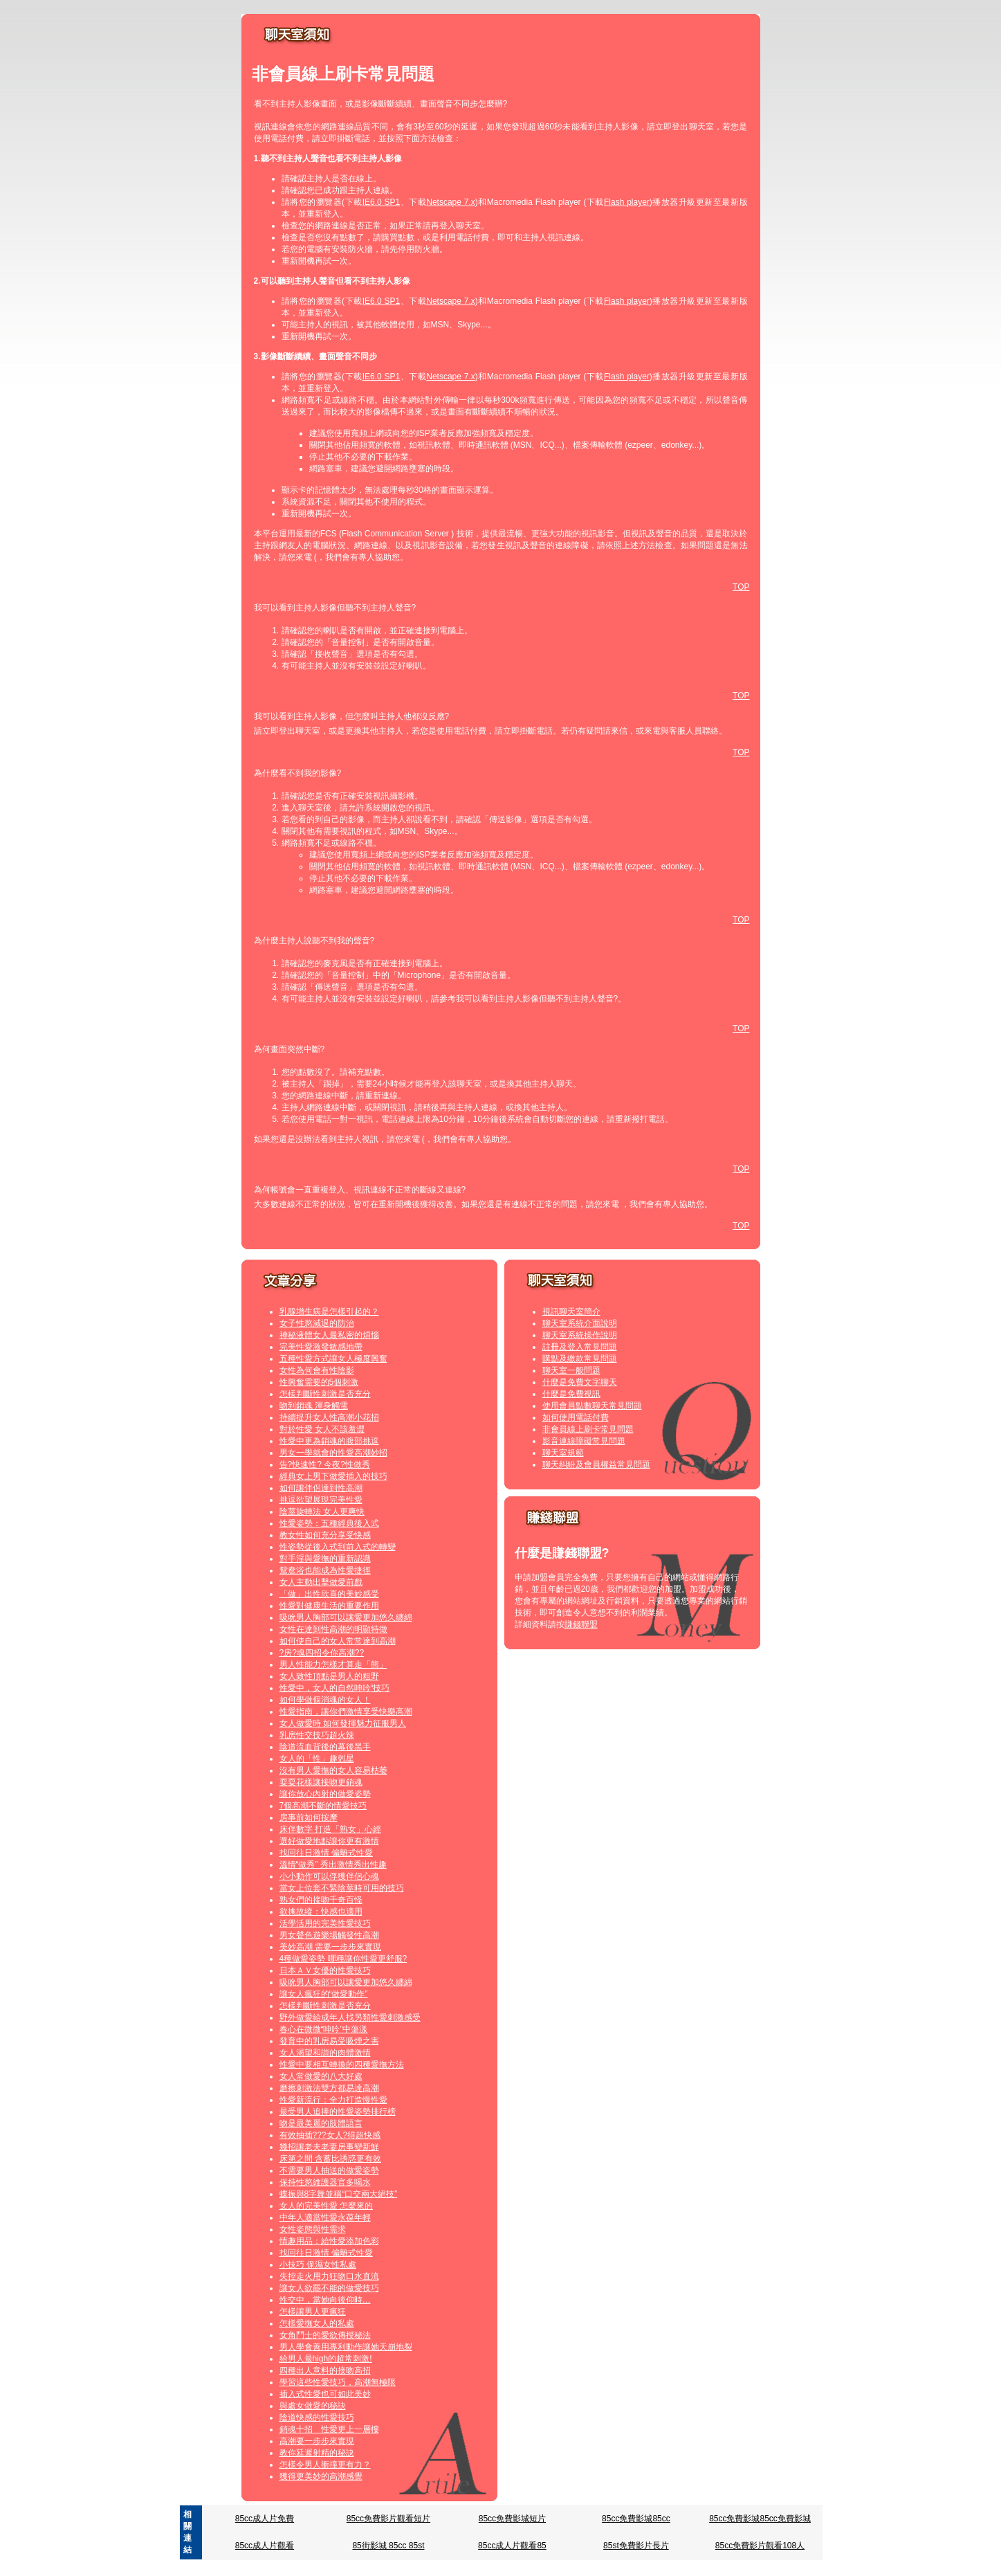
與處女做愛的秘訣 (312, 2406)
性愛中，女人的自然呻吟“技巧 (334, 1688)
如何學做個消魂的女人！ (325, 1700)
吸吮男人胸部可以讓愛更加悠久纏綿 (345, 1617)
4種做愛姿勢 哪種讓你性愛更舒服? (343, 1958)
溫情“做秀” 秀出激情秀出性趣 (333, 1864)
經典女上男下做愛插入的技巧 (333, 1476)
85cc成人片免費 (264, 2518)
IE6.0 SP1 (381, 202)
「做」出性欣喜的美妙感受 (329, 1594)
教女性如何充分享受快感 (325, 1535)
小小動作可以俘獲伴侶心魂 (329, 1876)
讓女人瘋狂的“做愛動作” (323, 1994)
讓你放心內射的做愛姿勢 (325, 1794)
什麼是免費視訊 (571, 1394)
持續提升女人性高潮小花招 (329, 1417)
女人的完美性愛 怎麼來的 (326, 2206)
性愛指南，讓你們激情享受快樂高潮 (345, 1711)
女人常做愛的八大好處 (320, 2076)
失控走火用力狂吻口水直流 (329, 2276)
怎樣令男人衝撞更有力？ (325, 2464)
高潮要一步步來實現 (316, 2441)
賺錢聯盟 (581, 1624)
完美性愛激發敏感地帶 (320, 1347)
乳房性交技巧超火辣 (316, 1735)
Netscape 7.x (450, 202)
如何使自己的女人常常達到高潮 (337, 1641)
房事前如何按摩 (308, 1817)
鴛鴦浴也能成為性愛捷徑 (325, 1570)
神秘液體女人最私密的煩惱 (329, 1335)
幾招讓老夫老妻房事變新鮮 (329, 2147)
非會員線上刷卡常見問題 (588, 1429)
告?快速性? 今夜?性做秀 (324, 1464)
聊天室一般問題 (571, 1370)
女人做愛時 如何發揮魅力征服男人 (342, 1723)
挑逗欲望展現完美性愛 (320, 1500)
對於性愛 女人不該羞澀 (322, 1429)
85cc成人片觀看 (264, 2545)
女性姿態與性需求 (312, 2229)
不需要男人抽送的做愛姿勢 (329, 2170)
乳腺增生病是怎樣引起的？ (329, 1311)
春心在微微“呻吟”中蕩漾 (323, 2029)
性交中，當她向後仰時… (325, 2300)
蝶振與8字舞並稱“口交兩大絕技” (338, 2194)
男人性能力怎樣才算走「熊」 (333, 1664)
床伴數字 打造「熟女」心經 (330, 1829)
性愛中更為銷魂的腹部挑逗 (329, 1441)
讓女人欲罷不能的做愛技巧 (329, 2288)
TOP (741, 587)
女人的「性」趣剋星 (316, 1758)
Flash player (627, 202)
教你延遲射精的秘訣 (316, 2453)
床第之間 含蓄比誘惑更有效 (330, 2159)
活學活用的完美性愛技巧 (325, 1923)
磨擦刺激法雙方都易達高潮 (329, 2088)
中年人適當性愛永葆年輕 (325, 2217)
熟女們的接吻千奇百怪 (320, 1900)
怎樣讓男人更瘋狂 (312, 2311)
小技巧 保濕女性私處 (317, 2264)
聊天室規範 (563, 1453)
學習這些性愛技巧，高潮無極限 (337, 2382)
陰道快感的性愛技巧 (316, 2417)
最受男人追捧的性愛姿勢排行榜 (337, 2111)
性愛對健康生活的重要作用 (329, 1606)
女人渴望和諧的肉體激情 (325, 2053)
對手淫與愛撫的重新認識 (325, 1558)
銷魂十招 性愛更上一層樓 (329, 2429)
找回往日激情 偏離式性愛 (326, 1853)
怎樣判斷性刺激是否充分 (325, 1394)
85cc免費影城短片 (512, 2518)
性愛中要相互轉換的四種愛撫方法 (341, 2064)
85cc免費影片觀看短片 (388, 2518)
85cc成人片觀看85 (512, 2545)
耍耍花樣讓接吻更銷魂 (320, 1782)
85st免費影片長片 (636, 2545)
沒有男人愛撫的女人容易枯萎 (333, 1770)
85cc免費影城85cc (636, 2518)
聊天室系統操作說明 (579, 1335)
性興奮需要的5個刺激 (319, 1382)
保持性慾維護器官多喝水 (325, 2182)
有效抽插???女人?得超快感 (330, 2135)
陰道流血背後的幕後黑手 (325, 1747)
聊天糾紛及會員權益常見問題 (596, 1464)
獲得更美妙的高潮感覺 (320, 2476)
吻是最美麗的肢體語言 (320, 2123)
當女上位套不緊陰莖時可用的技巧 (341, 1888)
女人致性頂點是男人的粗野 (329, 1676)
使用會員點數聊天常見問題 (592, 1406)
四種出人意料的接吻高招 (325, 2370)
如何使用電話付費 (575, 1417)
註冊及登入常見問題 (579, 1347)
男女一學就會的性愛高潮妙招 (333, 1453)
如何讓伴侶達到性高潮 (320, 1488)
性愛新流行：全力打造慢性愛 (333, 2100)
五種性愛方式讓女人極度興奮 (333, 1358)
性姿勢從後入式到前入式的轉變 (337, 1547)
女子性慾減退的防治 (316, 1323)
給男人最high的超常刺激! (325, 2359)
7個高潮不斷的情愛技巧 (323, 1806)
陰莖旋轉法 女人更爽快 (322, 1511)
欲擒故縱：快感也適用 (320, 1911)
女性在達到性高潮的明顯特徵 (333, 1629)
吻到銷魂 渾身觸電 (313, 1406)
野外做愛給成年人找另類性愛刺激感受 (350, 2017)
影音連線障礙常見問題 (583, 1441)
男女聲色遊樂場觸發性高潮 (329, 1935)
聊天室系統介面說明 (579, 1323)
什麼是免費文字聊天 (579, 1382)
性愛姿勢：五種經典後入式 (329, 1523)
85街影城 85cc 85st (388, 2545)
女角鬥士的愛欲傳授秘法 (325, 2335)
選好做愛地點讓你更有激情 (329, 1841)
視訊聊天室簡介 (571, 1311)
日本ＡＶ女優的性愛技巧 (325, 1970)
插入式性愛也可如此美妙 (325, 2394)
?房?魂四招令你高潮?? (322, 1653)
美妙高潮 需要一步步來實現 (330, 1947)
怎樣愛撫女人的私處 (316, 2323)
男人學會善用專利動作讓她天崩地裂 (345, 2347)
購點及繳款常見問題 (579, 1358)
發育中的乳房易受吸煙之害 (329, 2041)
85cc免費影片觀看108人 (760, 2545)
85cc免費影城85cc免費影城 (760, 2518)
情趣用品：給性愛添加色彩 (329, 2241)
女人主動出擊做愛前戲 (320, 1582)
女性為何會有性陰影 (316, 1370)
